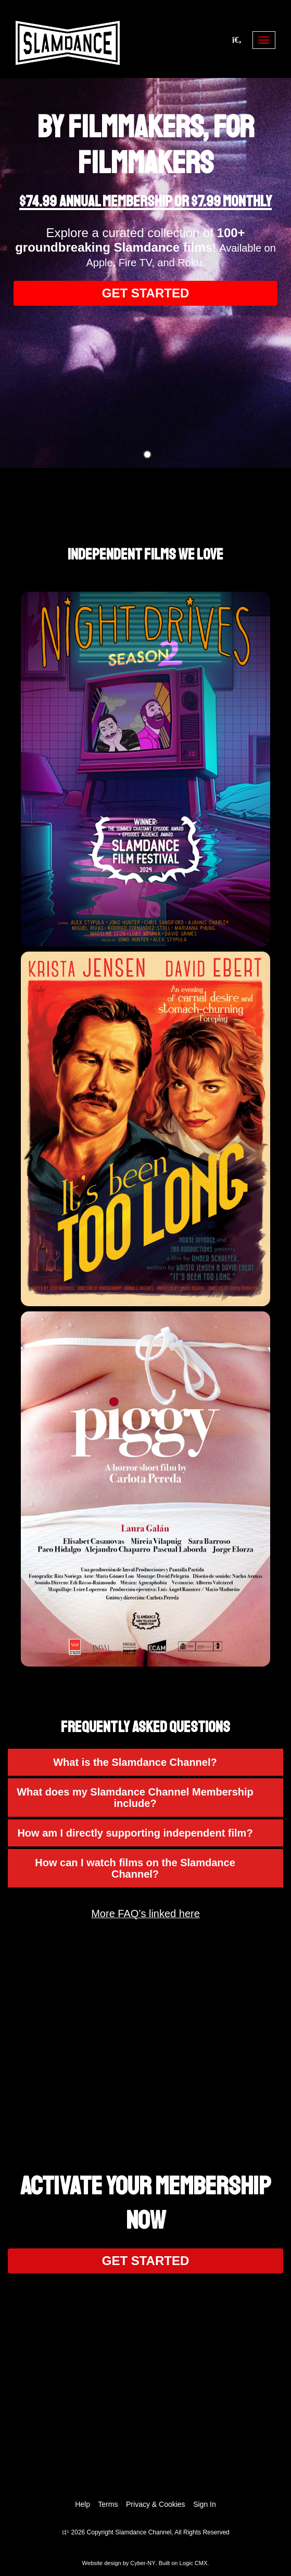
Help (82, 2504)
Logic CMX (194, 2563)
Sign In (204, 2504)
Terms (108, 2504)
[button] (145, 1762)
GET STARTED (145, 293)
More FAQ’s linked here (145, 1913)
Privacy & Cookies (155, 2504)
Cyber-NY (142, 2563)
